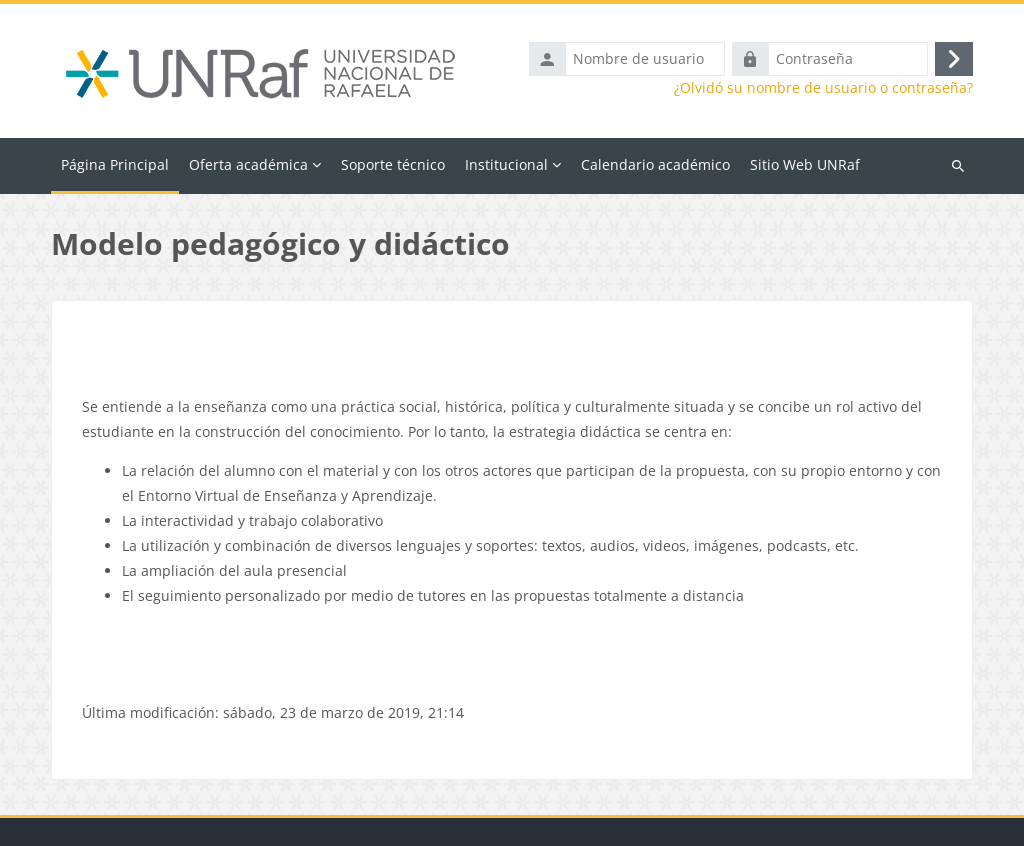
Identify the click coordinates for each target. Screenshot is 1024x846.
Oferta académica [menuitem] (248, 164)
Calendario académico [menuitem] (655, 164)
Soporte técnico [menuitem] (393, 164)
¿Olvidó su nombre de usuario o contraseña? (823, 88)
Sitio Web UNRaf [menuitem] (805, 164)
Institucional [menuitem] (506, 164)
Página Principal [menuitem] (115, 164)
